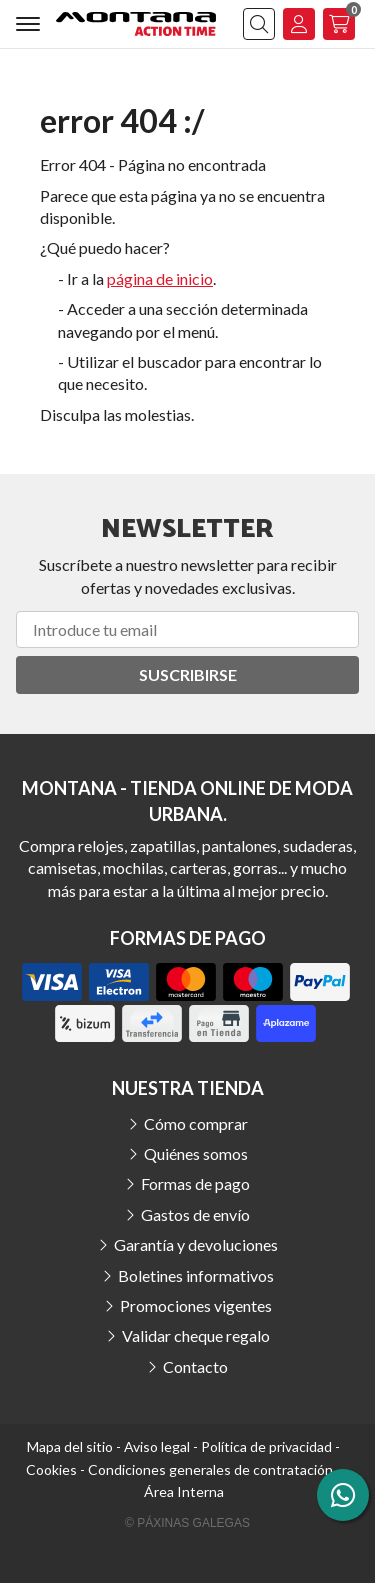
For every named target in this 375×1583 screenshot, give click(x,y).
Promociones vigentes (196, 1305)
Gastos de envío (195, 1214)
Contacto (195, 1366)
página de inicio (160, 278)
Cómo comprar (196, 1123)
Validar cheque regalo (196, 1335)
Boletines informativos (196, 1275)
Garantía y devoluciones (196, 1244)
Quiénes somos (196, 1153)
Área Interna (184, 1491)
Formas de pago (195, 1183)
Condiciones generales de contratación (210, 1469)
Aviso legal (157, 1446)
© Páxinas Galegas (187, 1523)
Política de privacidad (266, 1446)
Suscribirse (188, 674)
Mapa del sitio (70, 1446)
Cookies (51, 1469)
